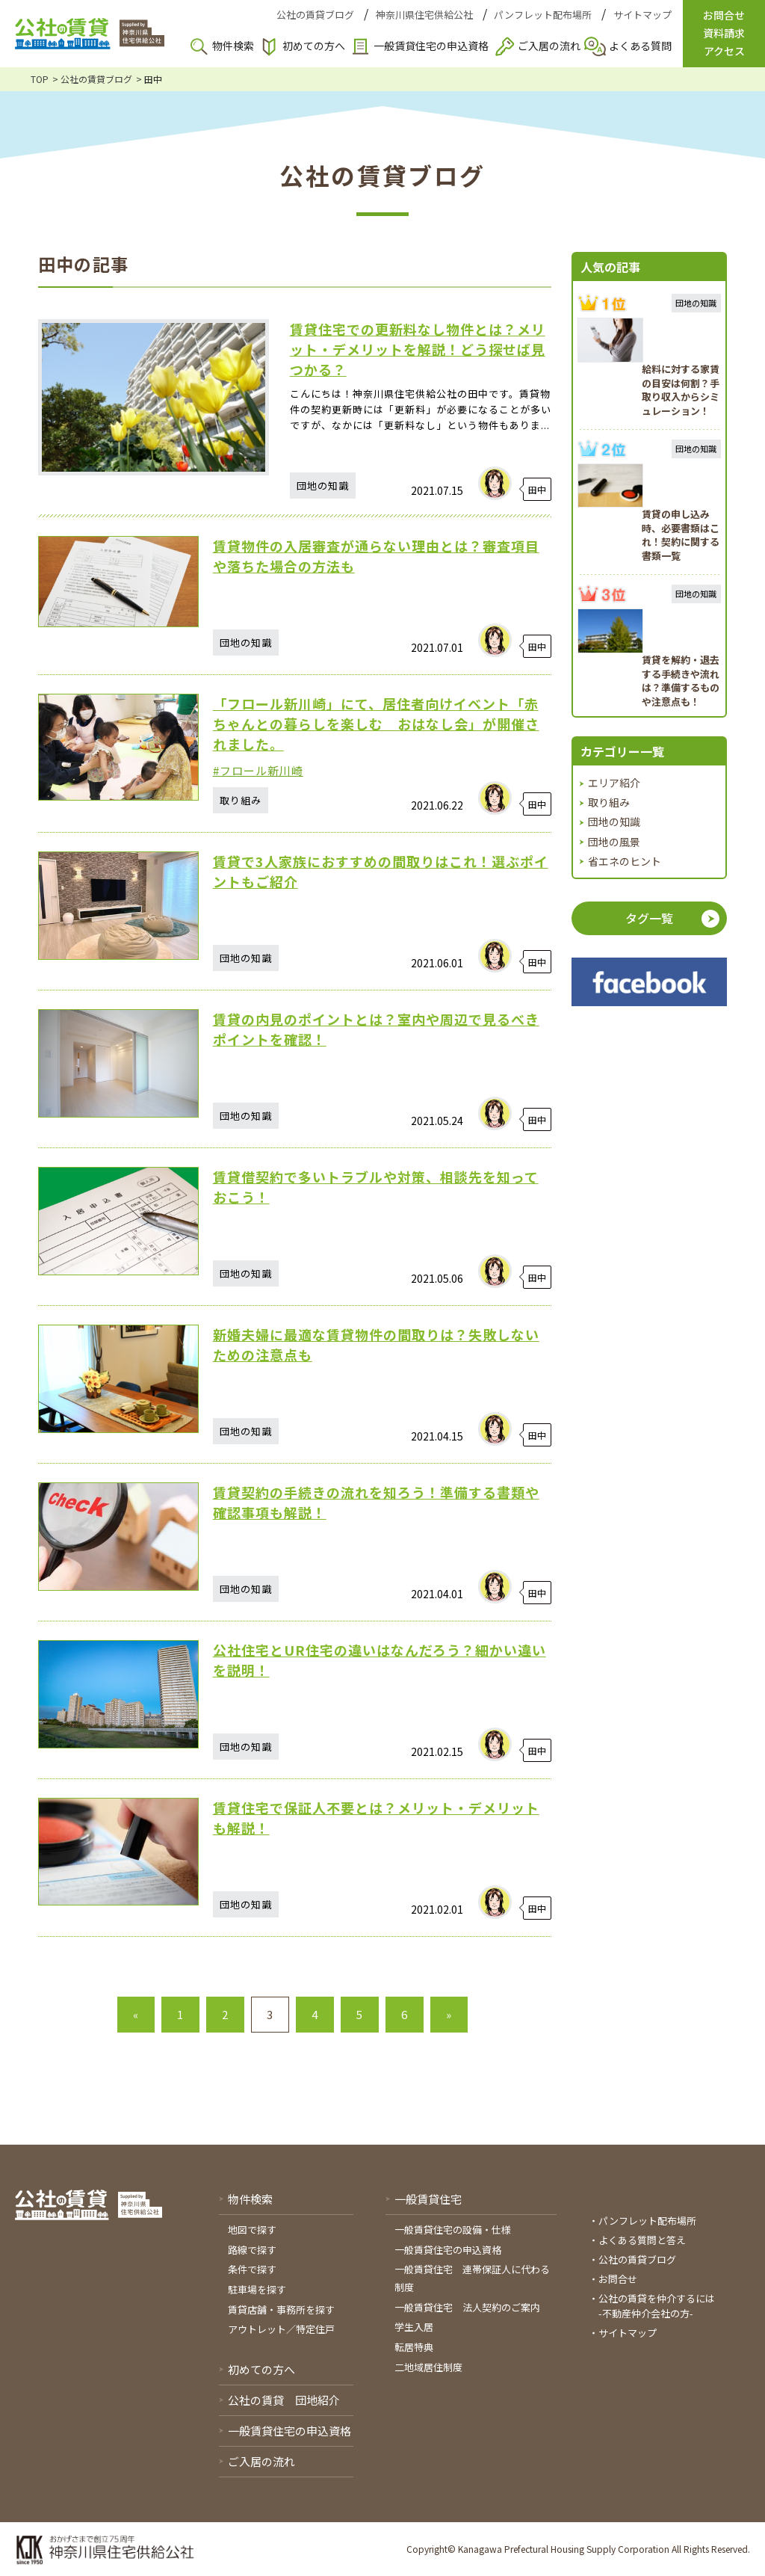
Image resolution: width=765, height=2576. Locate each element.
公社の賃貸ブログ (315, 14)
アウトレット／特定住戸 (281, 2329)
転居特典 (413, 2347)
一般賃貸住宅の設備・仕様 (452, 2229)
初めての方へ (313, 45)
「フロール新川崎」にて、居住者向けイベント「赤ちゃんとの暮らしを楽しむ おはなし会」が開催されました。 (376, 724)
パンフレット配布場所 (543, 14)
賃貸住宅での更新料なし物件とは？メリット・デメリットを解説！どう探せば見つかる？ (417, 349)
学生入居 (413, 2327)
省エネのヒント (624, 861)
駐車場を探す (257, 2289)
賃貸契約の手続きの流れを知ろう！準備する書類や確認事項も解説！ (376, 1502)
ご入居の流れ (549, 45)
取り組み (609, 802)
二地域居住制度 (428, 2367)
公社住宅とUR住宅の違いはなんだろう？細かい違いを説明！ (379, 1660)
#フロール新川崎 (258, 770)
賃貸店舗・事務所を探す (281, 2309)
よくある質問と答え (642, 2240)
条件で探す (252, 2269)
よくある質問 (640, 45)
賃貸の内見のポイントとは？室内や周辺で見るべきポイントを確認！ (376, 1029)
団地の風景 (614, 841)
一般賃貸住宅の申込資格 (431, 45)
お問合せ (617, 2279)
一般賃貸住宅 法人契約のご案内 (467, 2307)
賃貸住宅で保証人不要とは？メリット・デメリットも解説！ (376, 1817)
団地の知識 (614, 821)
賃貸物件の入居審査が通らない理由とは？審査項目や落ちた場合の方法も (376, 556)
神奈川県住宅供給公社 (424, 14)
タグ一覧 (649, 918)
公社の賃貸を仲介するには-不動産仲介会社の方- (656, 2305)
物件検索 (233, 45)
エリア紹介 (614, 782)
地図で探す (252, 2229)
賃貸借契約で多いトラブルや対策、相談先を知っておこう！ (376, 1187)
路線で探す (252, 2250)
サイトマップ (642, 14)
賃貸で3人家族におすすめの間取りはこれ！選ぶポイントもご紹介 (380, 871)
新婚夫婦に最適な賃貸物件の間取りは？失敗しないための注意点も (376, 1344)
